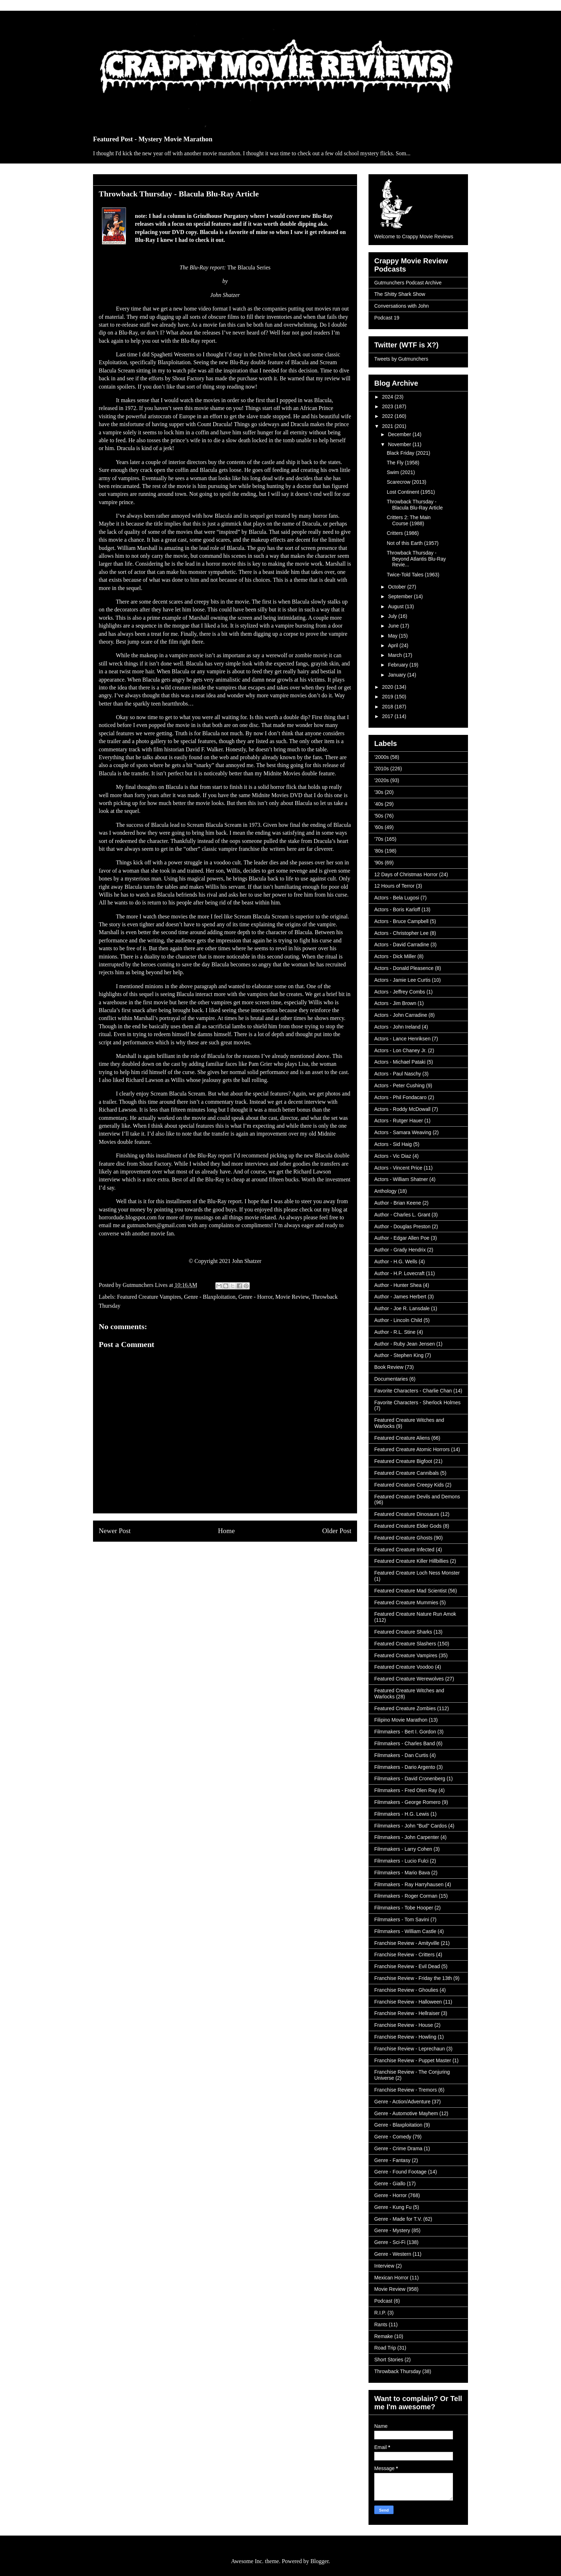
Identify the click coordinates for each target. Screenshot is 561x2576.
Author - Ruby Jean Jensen (404, 1344)
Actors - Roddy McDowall (402, 1109)
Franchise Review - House (403, 2025)
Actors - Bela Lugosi (396, 898)
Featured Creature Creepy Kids (409, 1485)
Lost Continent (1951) (411, 492)
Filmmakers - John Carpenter (406, 1837)
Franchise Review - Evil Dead (407, 1966)
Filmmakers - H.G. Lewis (401, 1814)
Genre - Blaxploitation (209, 1297)
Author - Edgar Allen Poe (401, 1238)
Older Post (336, 1531)
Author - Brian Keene (397, 1203)
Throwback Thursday (397, 2371)
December (400, 434)
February (398, 665)
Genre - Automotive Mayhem (406, 2113)
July (393, 616)
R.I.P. (380, 2313)
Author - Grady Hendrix (400, 1250)
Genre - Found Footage (400, 2172)
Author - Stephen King (399, 1355)
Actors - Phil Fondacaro (400, 1097)
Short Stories (388, 2359)
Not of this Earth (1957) (413, 543)
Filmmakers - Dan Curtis (401, 1755)
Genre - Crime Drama (398, 2148)
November (400, 444)
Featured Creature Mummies (406, 1602)
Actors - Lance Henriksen (402, 1038)
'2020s (381, 780)
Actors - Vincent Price (398, 1168)
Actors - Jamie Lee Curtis (402, 980)
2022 (388, 416)
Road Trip (385, 2348)
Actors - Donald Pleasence (404, 968)
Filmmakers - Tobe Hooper (403, 1908)
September (401, 596)
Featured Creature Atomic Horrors (412, 1449)
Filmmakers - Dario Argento (404, 1767)
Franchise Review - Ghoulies (406, 1990)
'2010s (381, 768)
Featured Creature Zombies (405, 1708)
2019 (388, 696)
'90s (378, 862)
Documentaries (391, 1379)
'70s (378, 839)
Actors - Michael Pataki (399, 1062)
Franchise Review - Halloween (408, 2002)
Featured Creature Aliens (402, 1438)
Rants (380, 2324)
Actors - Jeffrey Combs (399, 992)
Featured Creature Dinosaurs (406, 1514)
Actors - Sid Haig (393, 1144)
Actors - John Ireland (397, 1027)
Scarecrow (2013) (406, 482)
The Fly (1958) (403, 462)
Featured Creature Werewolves (409, 1679)
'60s (378, 827)
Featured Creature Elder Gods (408, 1526)
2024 (388, 397)
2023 (388, 406)
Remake (383, 2336)
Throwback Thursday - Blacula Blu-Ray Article (415, 505)
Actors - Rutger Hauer (398, 1120)
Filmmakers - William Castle (405, 1931)
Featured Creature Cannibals (406, 1473)
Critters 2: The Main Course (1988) (409, 520)
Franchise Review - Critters (404, 1954)
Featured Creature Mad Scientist (410, 1591)
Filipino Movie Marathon (401, 1720)
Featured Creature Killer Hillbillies (411, 1561)
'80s (378, 851)
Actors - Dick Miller (395, 956)
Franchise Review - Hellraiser (407, 2013)
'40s (378, 804)
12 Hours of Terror (394, 886)
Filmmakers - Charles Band (404, 1743)
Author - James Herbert (400, 1296)
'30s (378, 792)
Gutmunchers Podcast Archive (408, 283)
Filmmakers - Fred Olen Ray (405, 1790)
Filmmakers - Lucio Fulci (401, 1861)
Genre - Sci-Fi (389, 2242)
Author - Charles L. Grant (402, 1215)
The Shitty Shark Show (399, 294)
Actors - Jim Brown (395, 1003)
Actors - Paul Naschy (397, 1074)
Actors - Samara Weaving (402, 1132)
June (394, 626)
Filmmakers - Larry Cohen (403, 1849)
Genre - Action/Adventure (402, 2101)
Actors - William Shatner (401, 1179)
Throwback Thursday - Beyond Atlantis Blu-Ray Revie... (416, 559)
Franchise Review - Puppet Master (412, 2060)
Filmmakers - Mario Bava (402, 1872)
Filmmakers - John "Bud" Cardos (410, 1826)
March (395, 655)
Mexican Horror (391, 2277)
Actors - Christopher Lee (401, 933)
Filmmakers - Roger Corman (406, 1896)
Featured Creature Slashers (405, 1643)
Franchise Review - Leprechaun (409, 2048)
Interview (384, 2266)
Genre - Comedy (392, 2137)
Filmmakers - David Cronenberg (409, 1778)
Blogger (320, 2561)
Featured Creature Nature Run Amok (415, 1614)
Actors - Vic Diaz (392, 1156)
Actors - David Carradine (401, 944)
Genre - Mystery (392, 2230)
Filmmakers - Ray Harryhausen (409, 1884)
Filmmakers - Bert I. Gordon (405, 1732)
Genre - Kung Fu (392, 2207)
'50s (378, 816)
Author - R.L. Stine (394, 1332)
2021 (388, 426)
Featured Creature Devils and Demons (417, 1496)
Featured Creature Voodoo (404, 1667)
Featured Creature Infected (404, 1549)
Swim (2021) (401, 472)
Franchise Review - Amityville (406, 1943)
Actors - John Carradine (400, 1015)
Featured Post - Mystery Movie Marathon (153, 139)
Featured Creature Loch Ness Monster (417, 1573)
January (397, 675)
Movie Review (292, 1297)
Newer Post (115, 1531)
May (393, 636)
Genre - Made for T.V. (398, 2219)
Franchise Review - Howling (405, 2037)
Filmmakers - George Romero (407, 1802)
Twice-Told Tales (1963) (413, 574)
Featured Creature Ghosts (403, 1538)
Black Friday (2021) (408, 453)
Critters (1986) (403, 533)
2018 (388, 706)
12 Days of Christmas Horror (406, 874)
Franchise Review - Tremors (405, 2090)
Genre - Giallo (389, 2183)
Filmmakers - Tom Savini (401, 1919)
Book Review (389, 1367)
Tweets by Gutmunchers (401, 359)
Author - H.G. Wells (395, 1261)
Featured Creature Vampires (149, 1297)
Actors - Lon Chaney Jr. (400, 1050)
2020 (388, 687)
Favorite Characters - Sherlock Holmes (417, 1402)
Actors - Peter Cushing (399, 1085)
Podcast (383, 2301)
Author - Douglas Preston (402, 1226)
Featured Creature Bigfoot (403, 1461)
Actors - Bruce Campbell (401, 921)
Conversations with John (401, 306)
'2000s (381, 757)
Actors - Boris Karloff (397, 909)
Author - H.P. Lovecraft (399, 1273)
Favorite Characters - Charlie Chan (413, 1391)
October (397, 587)
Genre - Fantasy (392, 2160)
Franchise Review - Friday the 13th (413, 1978)
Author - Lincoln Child (398, 1320)
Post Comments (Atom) (241, 1558)
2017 (388, 716)
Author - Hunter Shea (397, 1285)
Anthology (385, 1191)
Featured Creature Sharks (403, 1632)
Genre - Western (392, 2254)
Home (226, 1531)
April (393, 645)
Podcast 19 (386, 318)
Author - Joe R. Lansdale (402, 1308)
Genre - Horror (255, 1297)
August (396, 606)
